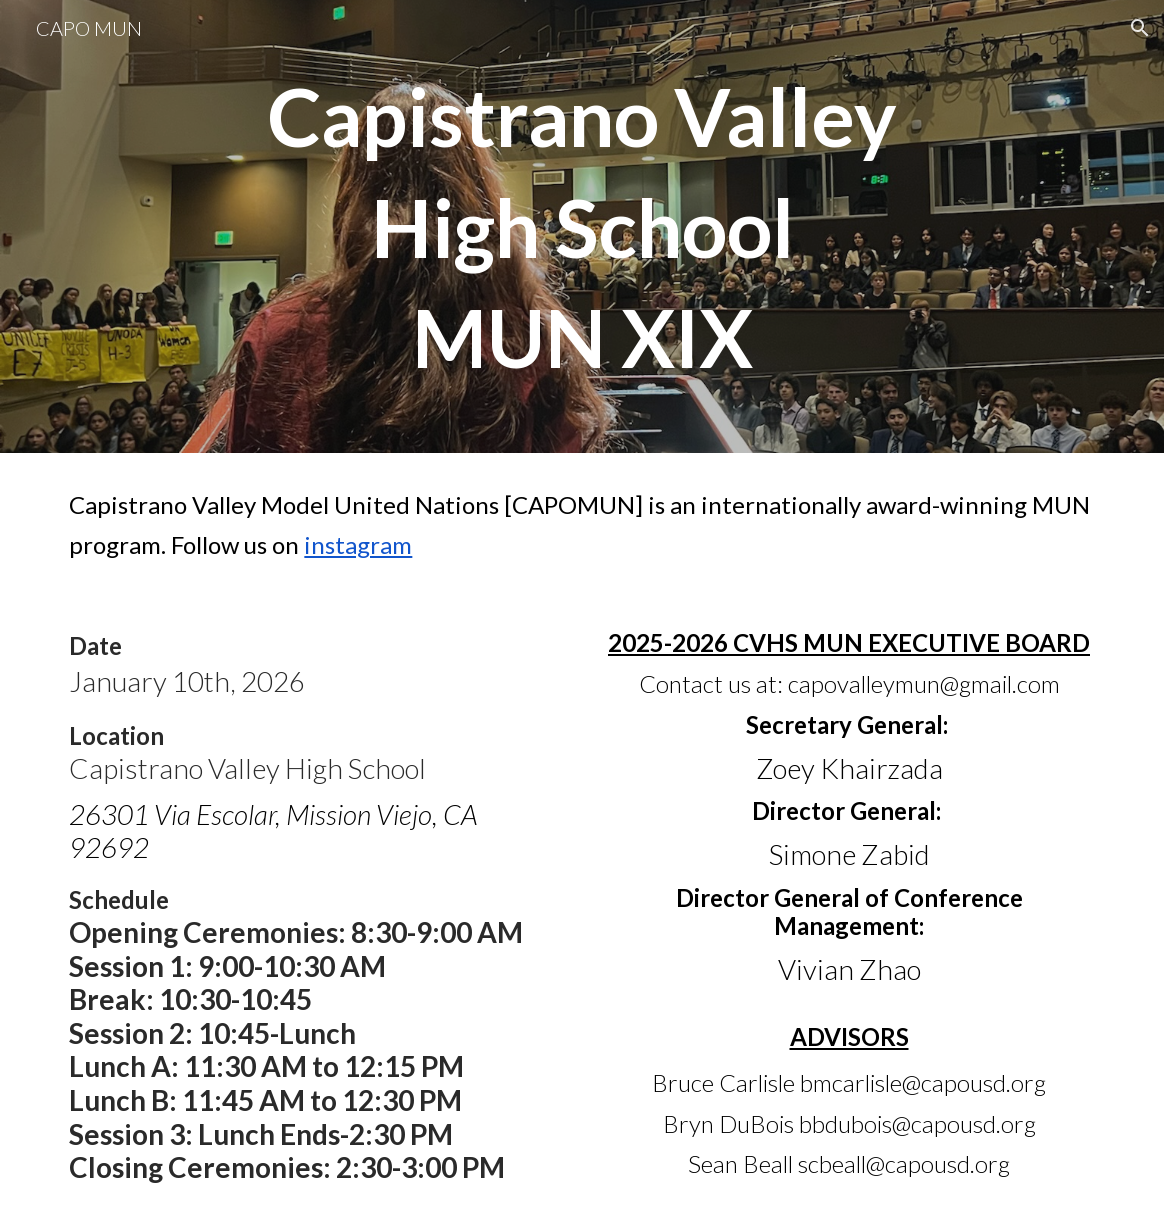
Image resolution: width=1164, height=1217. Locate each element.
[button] (1140, 28)
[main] (581, 226)
